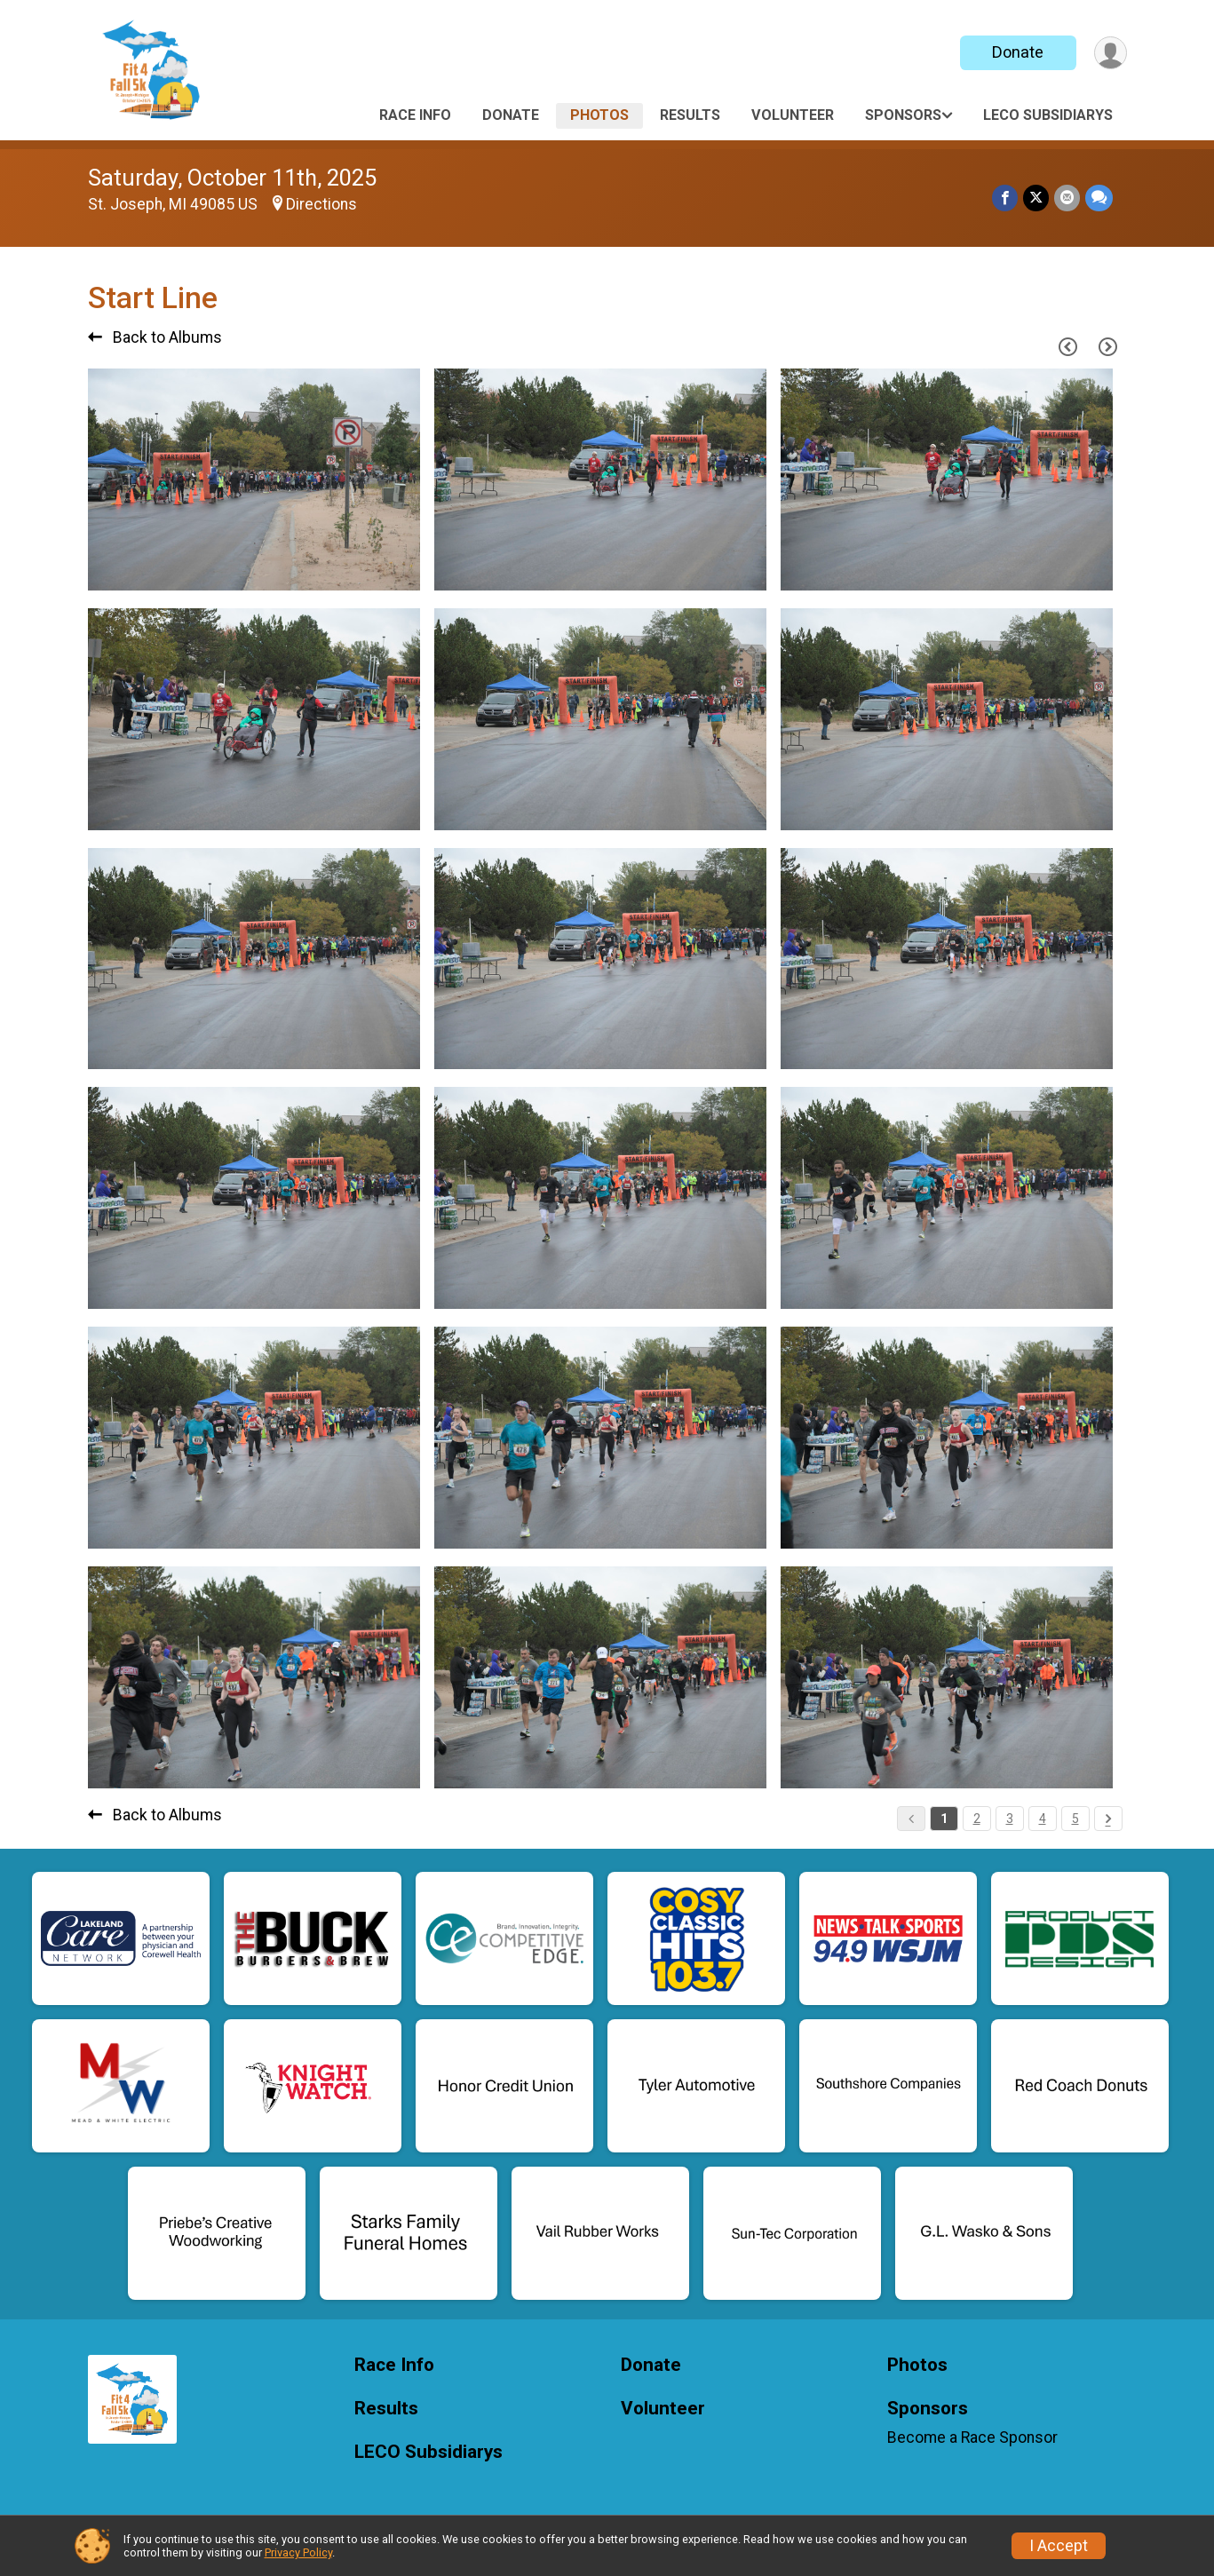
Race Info (415, 115)
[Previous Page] (1068, 347)
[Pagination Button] (1108, 1818)
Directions (321, 204)
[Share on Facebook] (1005, 197)
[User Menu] (1110, 52)
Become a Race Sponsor (972, 2437)
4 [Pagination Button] (1042, 1818)
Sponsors (903, 115)
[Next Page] (1108, 347)
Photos (599, 115)
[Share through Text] (1099, 197)
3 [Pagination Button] (1009, 1818)
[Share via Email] (1067, 197)
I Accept (1058, 2546)
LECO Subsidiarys (1048, 115)
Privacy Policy (298, 2552)
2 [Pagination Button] (976, 1818)
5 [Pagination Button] (1075, 1818)
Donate (1017, 52)
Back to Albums (155, 337)
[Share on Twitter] (1036, 197)
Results (690, 115)
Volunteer (792, 115)
